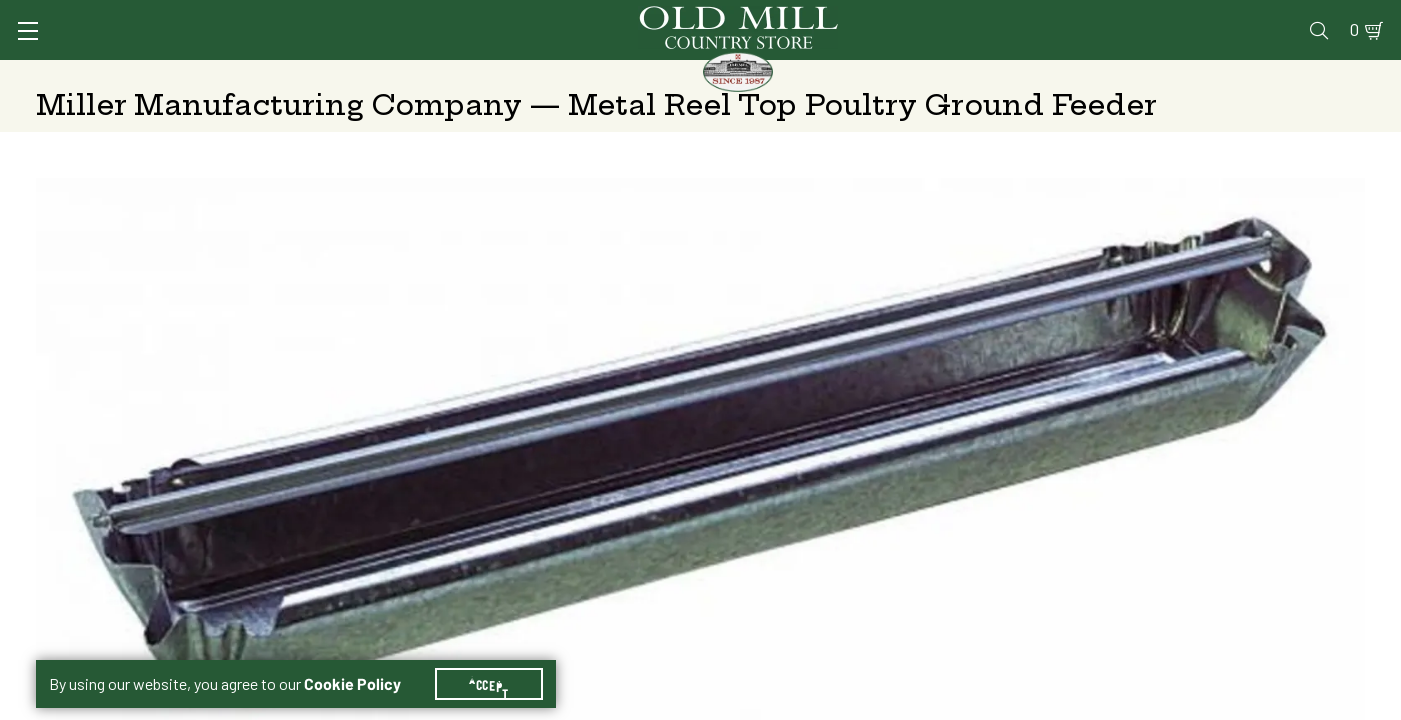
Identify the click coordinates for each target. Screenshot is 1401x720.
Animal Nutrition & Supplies (560, 75)
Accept (501, 660)
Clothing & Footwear (1026, 75)
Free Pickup (1217, 493)
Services (849, 16)
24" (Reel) (1128, 442)
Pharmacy (1037, 16)
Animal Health (335, 75)
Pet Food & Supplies (807, 75)
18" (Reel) (969, 442)
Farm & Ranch (1217, 75)
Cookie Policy (364, 660)
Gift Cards (1133, 16)
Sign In (287, 16)
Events (1221, 16)
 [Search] (1341, 75)
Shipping (962, 493)
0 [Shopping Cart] (1331, 16)
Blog (1286, 16)
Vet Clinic (942, 16)
